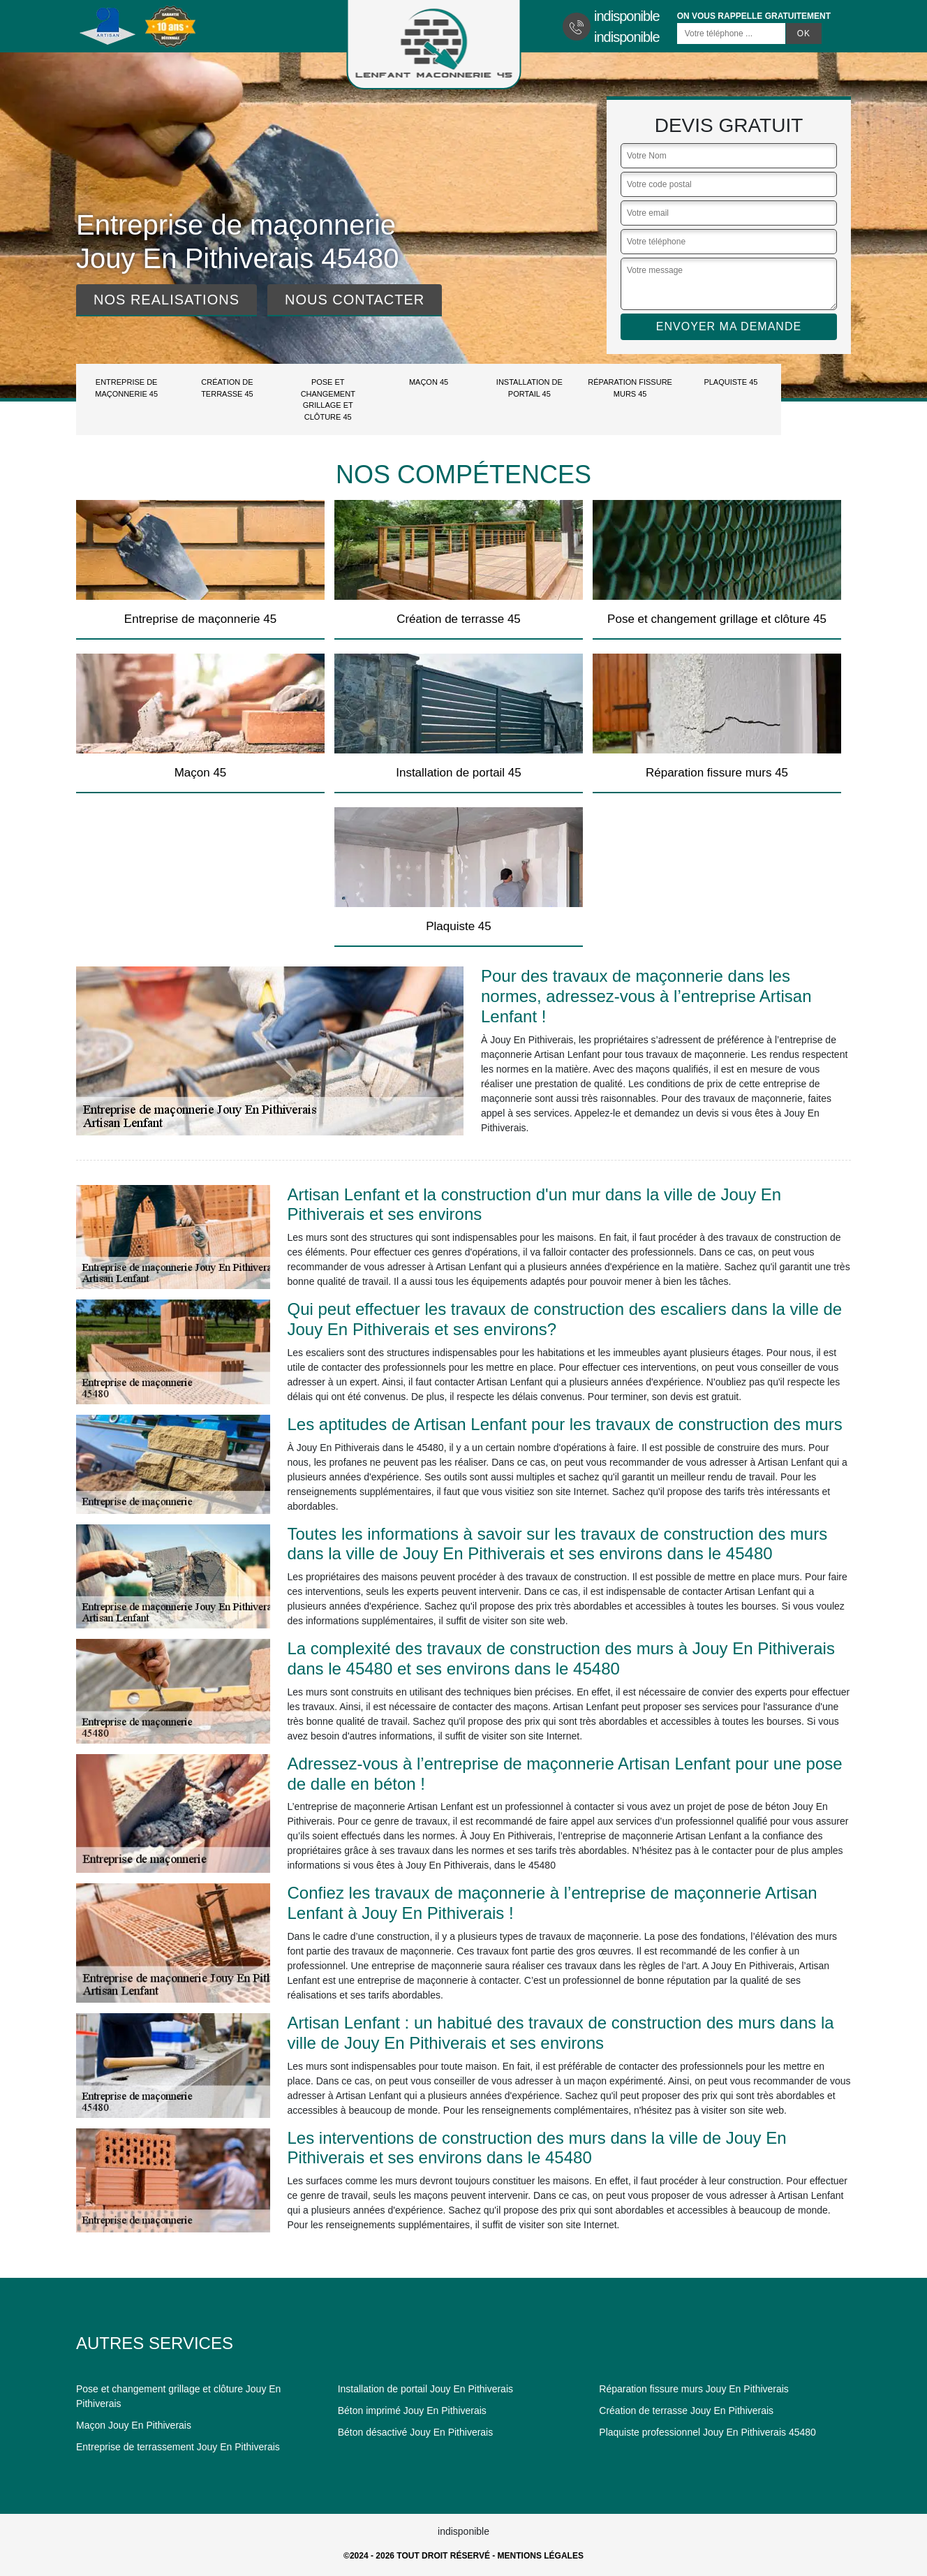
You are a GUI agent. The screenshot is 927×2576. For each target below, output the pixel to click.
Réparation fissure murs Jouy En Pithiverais (694, 2388)
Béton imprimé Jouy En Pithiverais (412, 2410)
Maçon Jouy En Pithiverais (133, 2425)
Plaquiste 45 (730, 382)
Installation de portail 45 (529, 388)
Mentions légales (541, 2556)
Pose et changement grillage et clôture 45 (328, 399)
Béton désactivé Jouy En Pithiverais (416, 2432)
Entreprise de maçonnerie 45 (126, 388)
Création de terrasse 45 (227, 388)
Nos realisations (166, 299)
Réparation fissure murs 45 (630, 388)
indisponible (627, 16)
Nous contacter (354, 299)
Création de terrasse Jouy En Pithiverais (686, 2410)
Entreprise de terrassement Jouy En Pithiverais (178, 2446)
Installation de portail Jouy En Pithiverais (425, 2388)
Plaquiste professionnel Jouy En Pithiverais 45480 (707, 2432)
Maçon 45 (428, 382)
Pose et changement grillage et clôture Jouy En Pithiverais (178, 2396)
